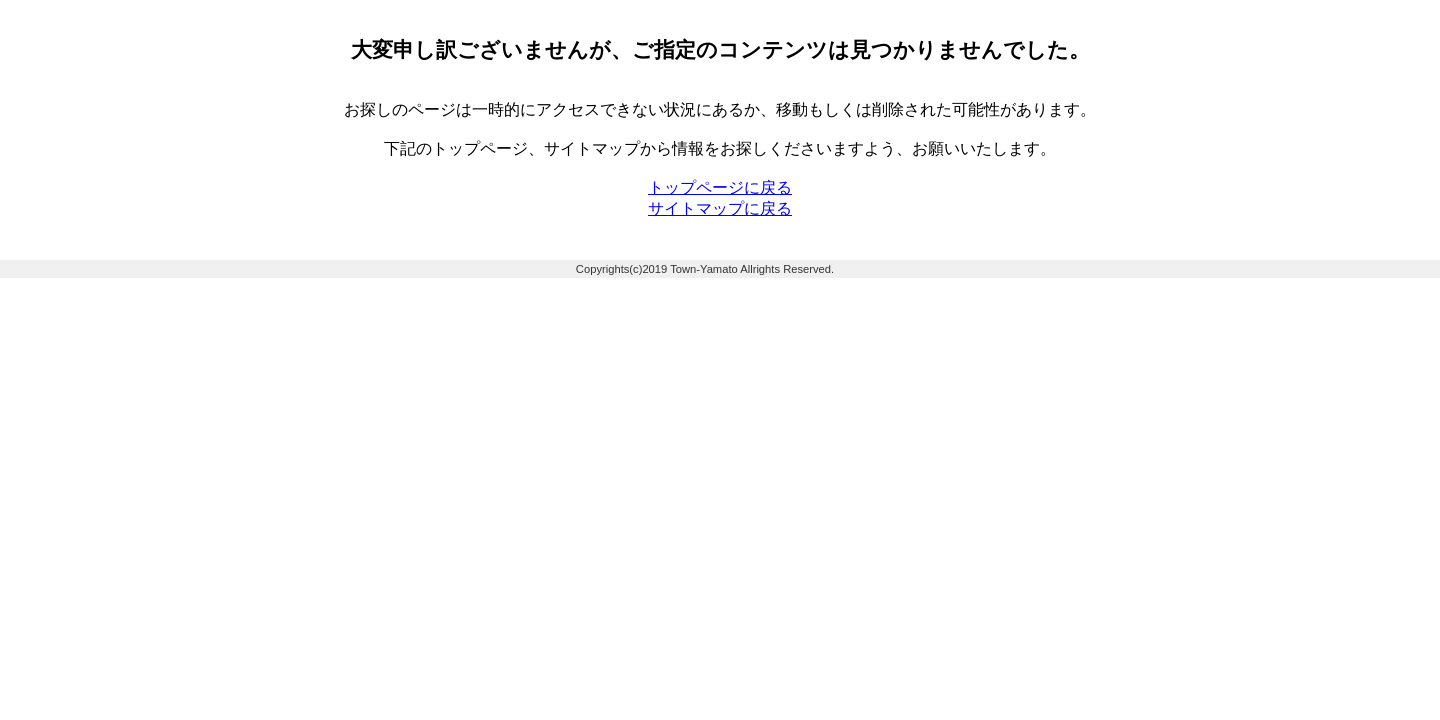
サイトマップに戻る (720, 208)
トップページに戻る (720, 187)
